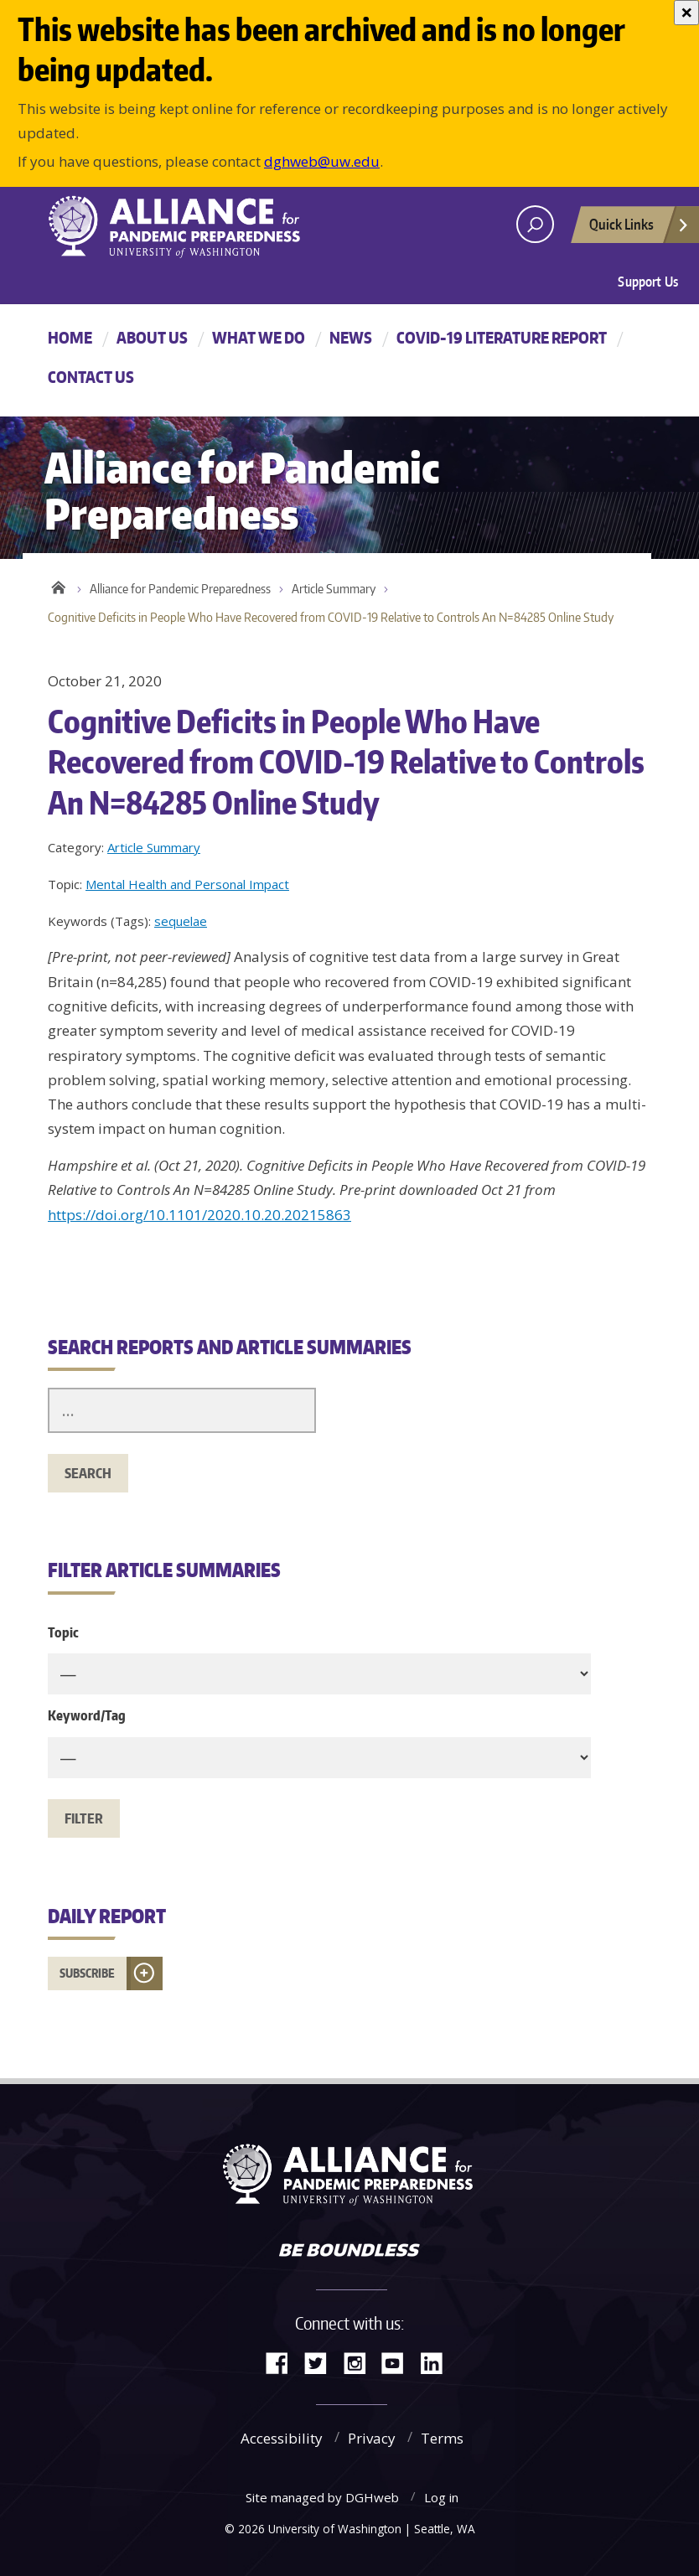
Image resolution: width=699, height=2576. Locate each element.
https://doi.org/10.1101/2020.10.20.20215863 (199, 1214)
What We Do (258, 337)
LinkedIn (437, 2362)
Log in (441, 2497)
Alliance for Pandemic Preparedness (180, 589)
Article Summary (333, 589)
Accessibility (282, 2438)
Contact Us (91, 376)
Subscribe (87, 1973)
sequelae (180, 921)
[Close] (686, 12)
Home (70, 337)
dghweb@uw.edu (322, 161)
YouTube (399, 2362)
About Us (152, 337)
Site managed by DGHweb (322, 2497)
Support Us (648, 281)
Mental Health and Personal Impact (187, 884)
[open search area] (535, 224)
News (350, 337)
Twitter (321, 2362)
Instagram (360, 2362)
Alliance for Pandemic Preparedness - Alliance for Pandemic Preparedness (186, 226)
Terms (442, 2438)
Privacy (372, 2438)
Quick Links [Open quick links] (639, 229)
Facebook (283, 2362)
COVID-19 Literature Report (501, 337)
